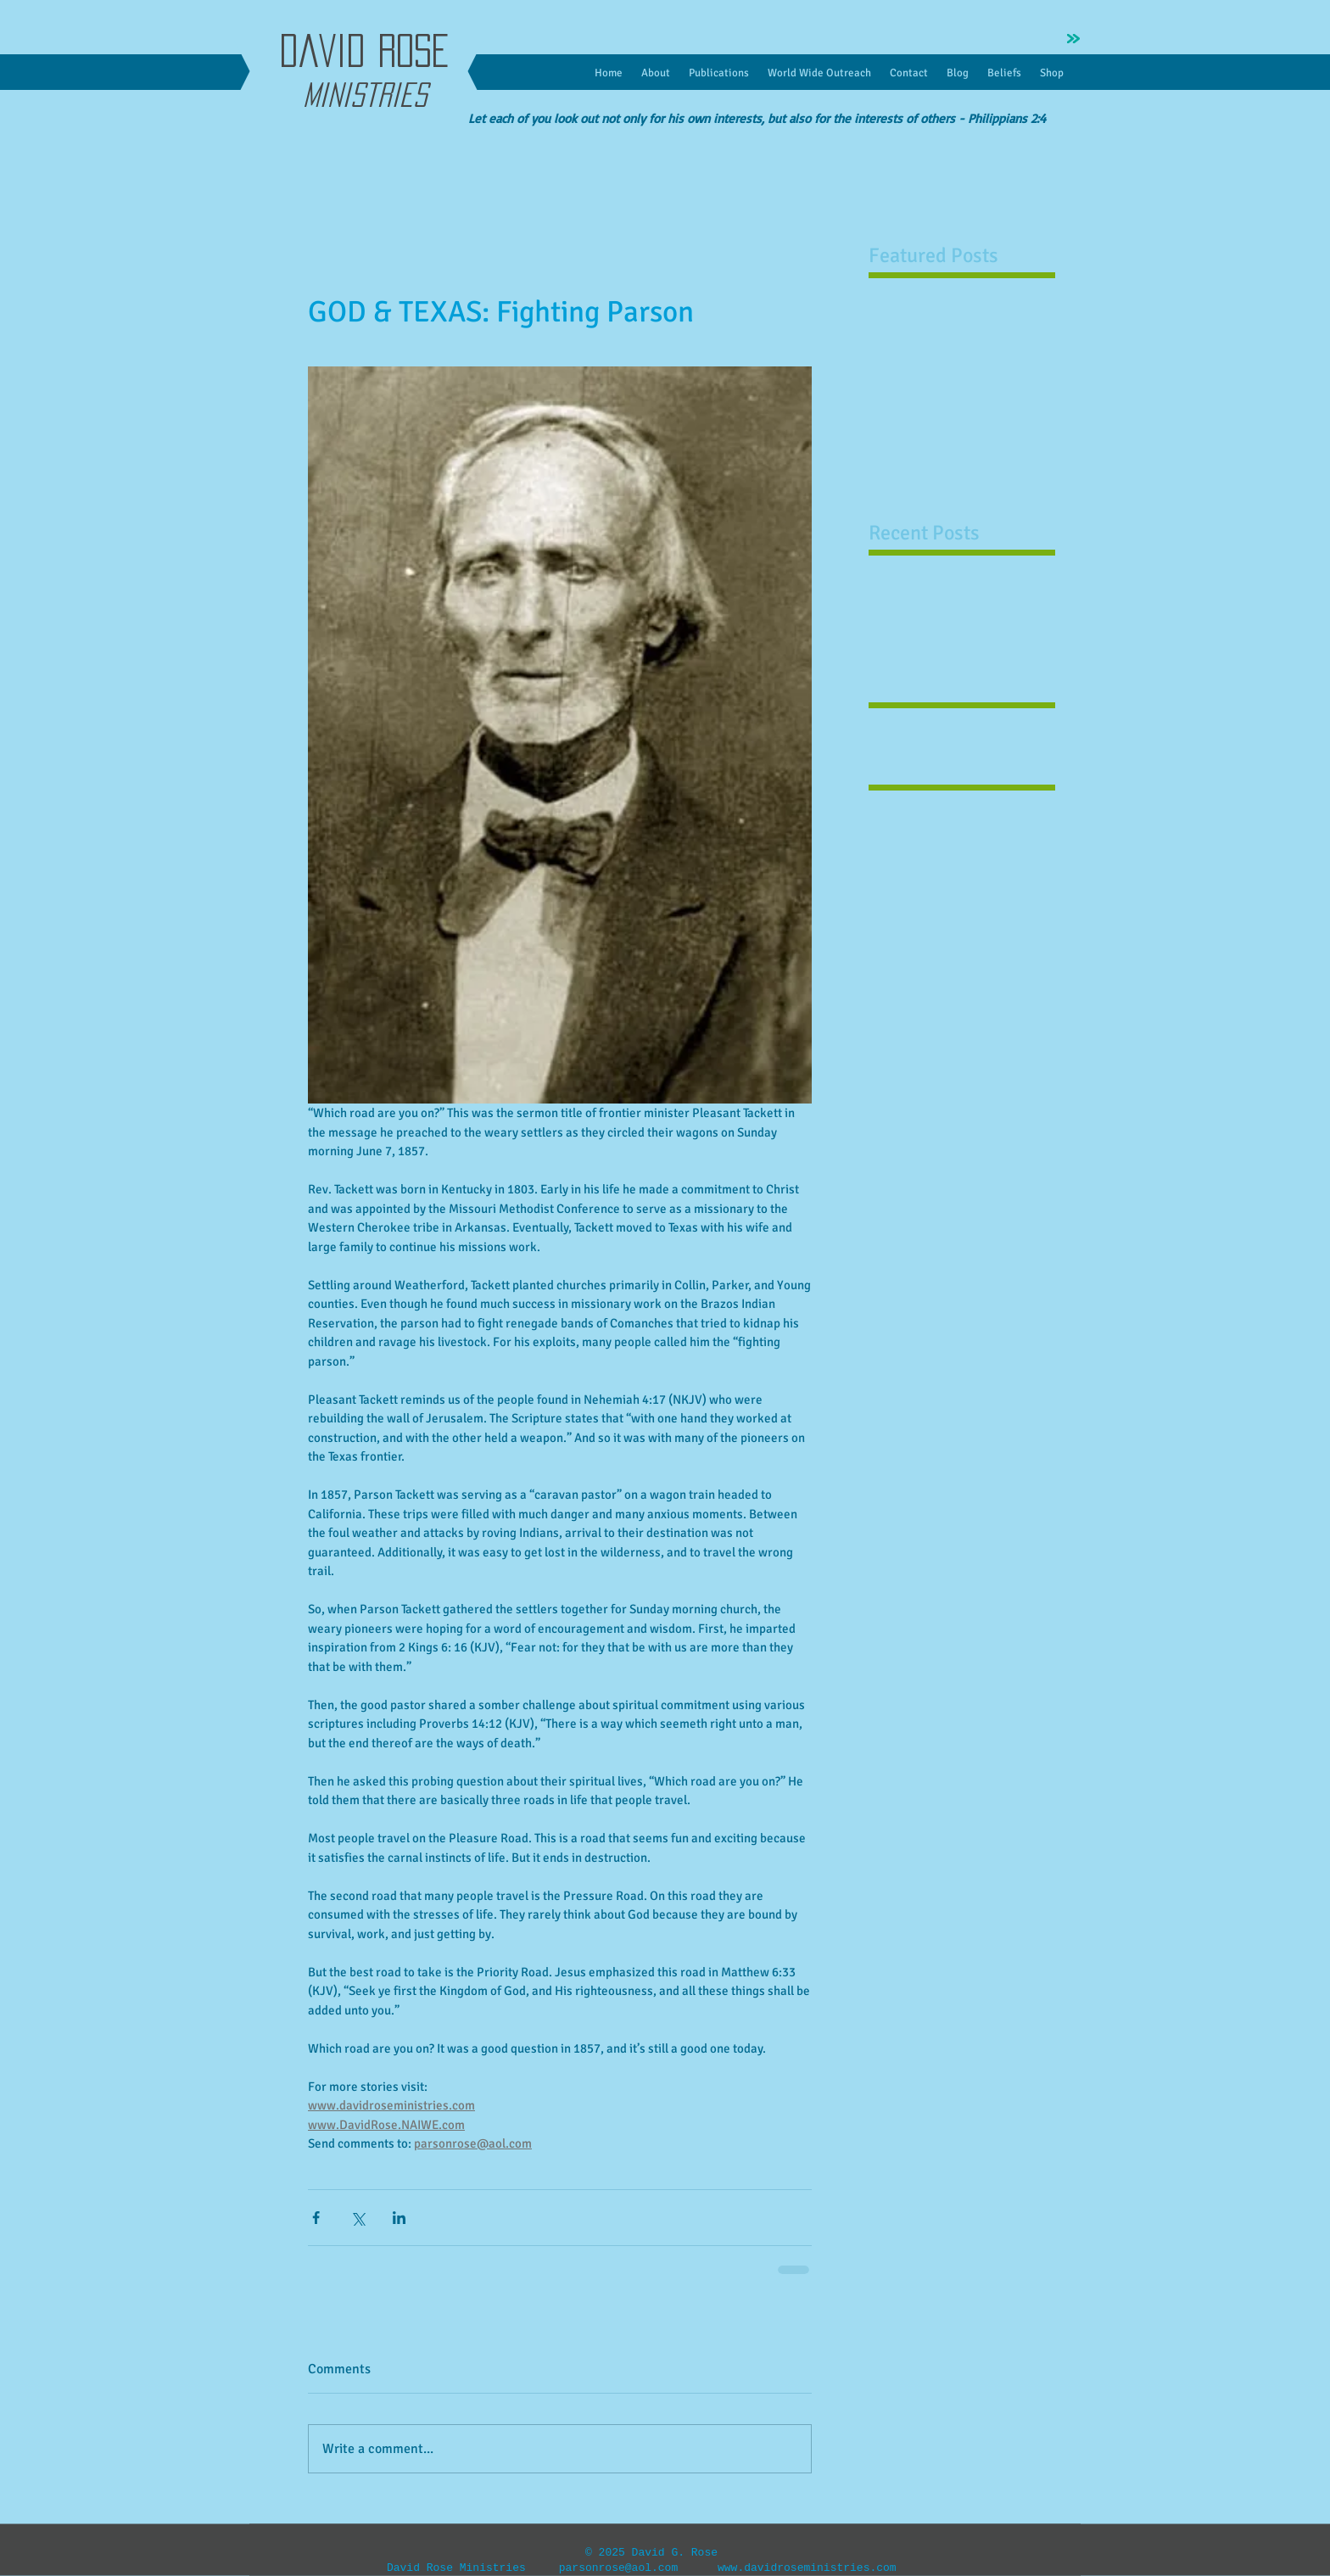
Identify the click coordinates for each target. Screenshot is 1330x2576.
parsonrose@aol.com (618, 2568)
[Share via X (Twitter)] (357, 2218)
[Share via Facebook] (316, 2218)
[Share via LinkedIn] (399, 2218)
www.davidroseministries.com (807, 2568)
